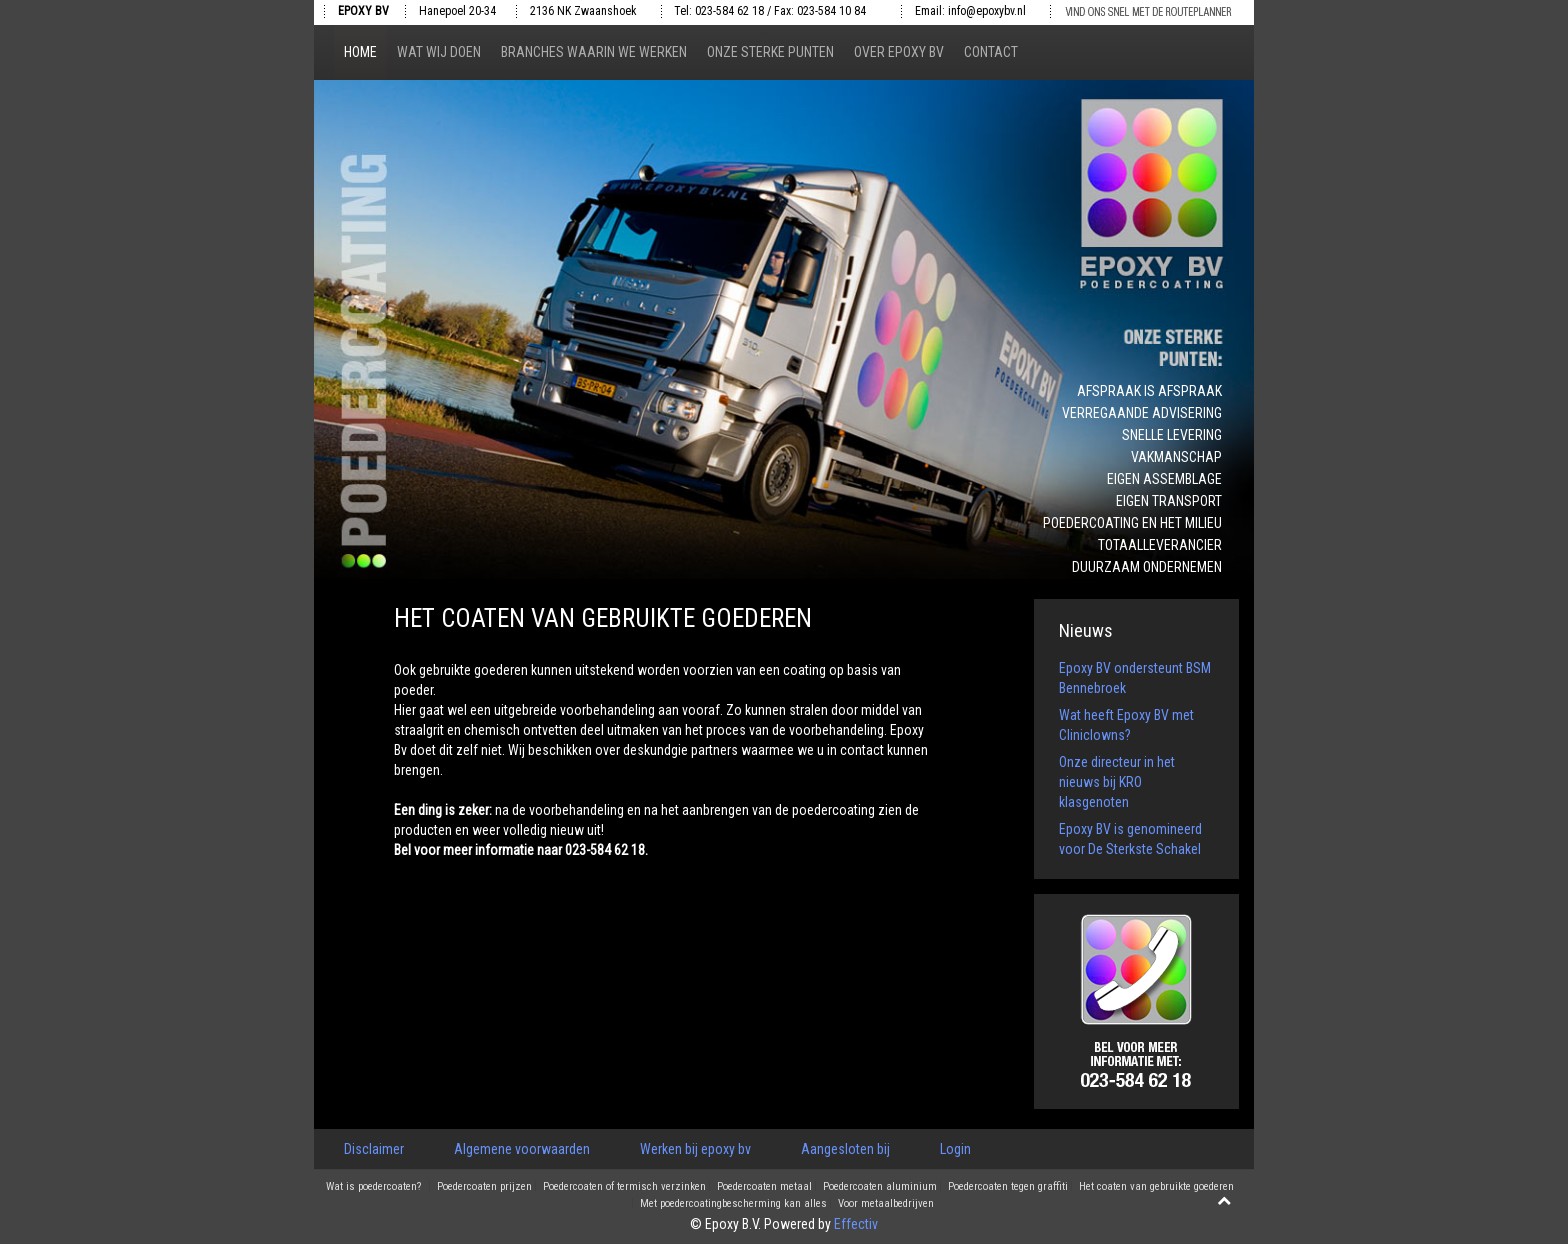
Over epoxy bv (899, 52)
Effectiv (856, 1224)
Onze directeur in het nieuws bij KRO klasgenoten (1117, 782)
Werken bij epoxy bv (695, 1149)
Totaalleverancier (1160, 545)
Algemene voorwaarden (522, 1149)
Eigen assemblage (1164, 479)
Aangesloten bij (845, 1149)
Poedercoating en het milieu (1132, 523)
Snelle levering (1172, 435)
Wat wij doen (439, 52)
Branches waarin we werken (594, 52)
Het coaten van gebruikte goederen (1156, 1187)
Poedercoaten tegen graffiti (1008, 1187)
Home (360, 52)
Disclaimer (374, 1149)
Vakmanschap (1176, 457)
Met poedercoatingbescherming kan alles (733, 1204)
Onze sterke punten (770, 52)
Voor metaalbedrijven (886, 1204)
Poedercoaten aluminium (880, 1187)
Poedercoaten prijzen (484, 1187)
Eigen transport (1169, 501)
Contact (991, 52)
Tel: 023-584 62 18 (719, 11)
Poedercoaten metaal (764, 1187)
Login (955, 1149)
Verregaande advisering (1142, 413)
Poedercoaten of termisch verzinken (624, 1187)
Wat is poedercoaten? (373, 1187)
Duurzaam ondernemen (1147, 567)
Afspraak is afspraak (1149, 391)
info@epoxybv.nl (987, 11)
